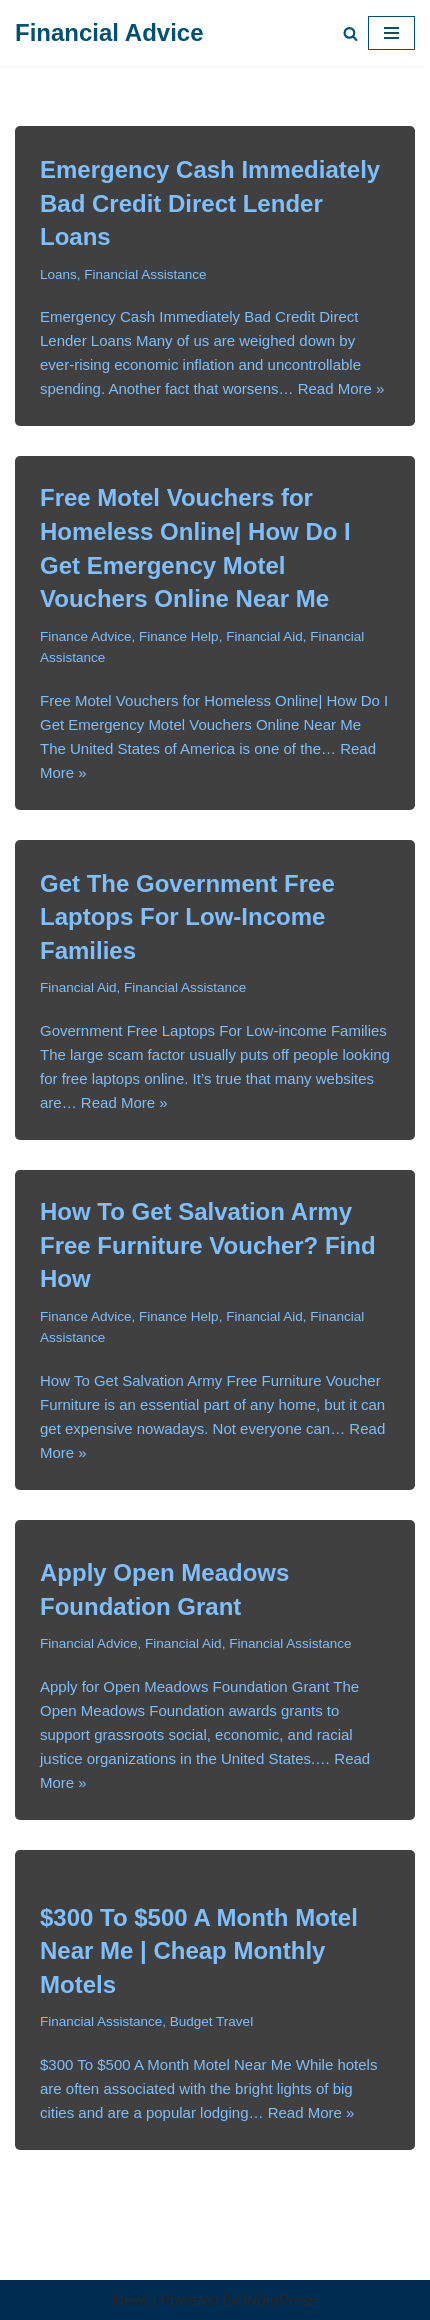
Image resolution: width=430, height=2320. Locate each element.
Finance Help (179, 636)
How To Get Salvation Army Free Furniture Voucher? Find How (208, 1245)
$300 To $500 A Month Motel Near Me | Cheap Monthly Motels (199, 1951)
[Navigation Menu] (391, 33)
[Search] (350, 33)
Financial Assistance (145, 274)
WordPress (280, 2299)
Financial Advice (89, 1643)
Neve (130, 2299)
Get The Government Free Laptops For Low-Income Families (187, 917)
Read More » (341, 388)
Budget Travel (211, 2021)
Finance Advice (86, 636)
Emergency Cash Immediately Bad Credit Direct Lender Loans (210, 203)
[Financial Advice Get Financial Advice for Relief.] (109, 33)
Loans (58, 274)
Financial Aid (264, 636)
